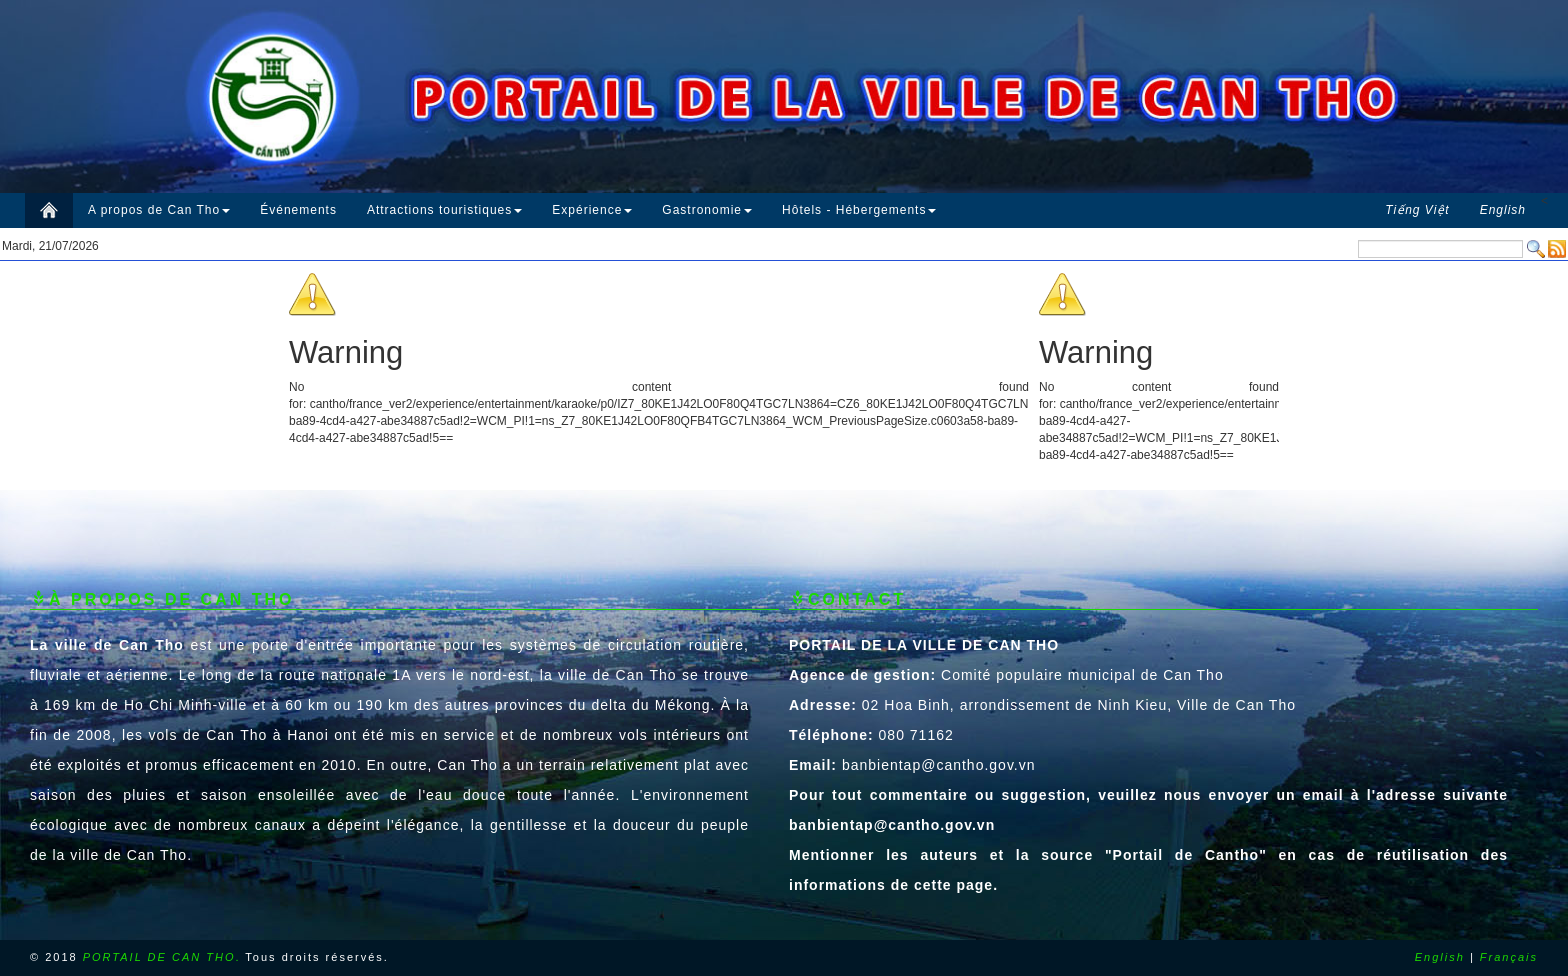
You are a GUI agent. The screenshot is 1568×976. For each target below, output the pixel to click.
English (1440, 957)
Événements (298, 210)
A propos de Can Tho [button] (159, 210)
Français (1509, 957)
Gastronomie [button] (707, 210)
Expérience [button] (592, 210)
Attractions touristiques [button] (444, 210)
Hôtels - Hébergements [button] (859, 210)
